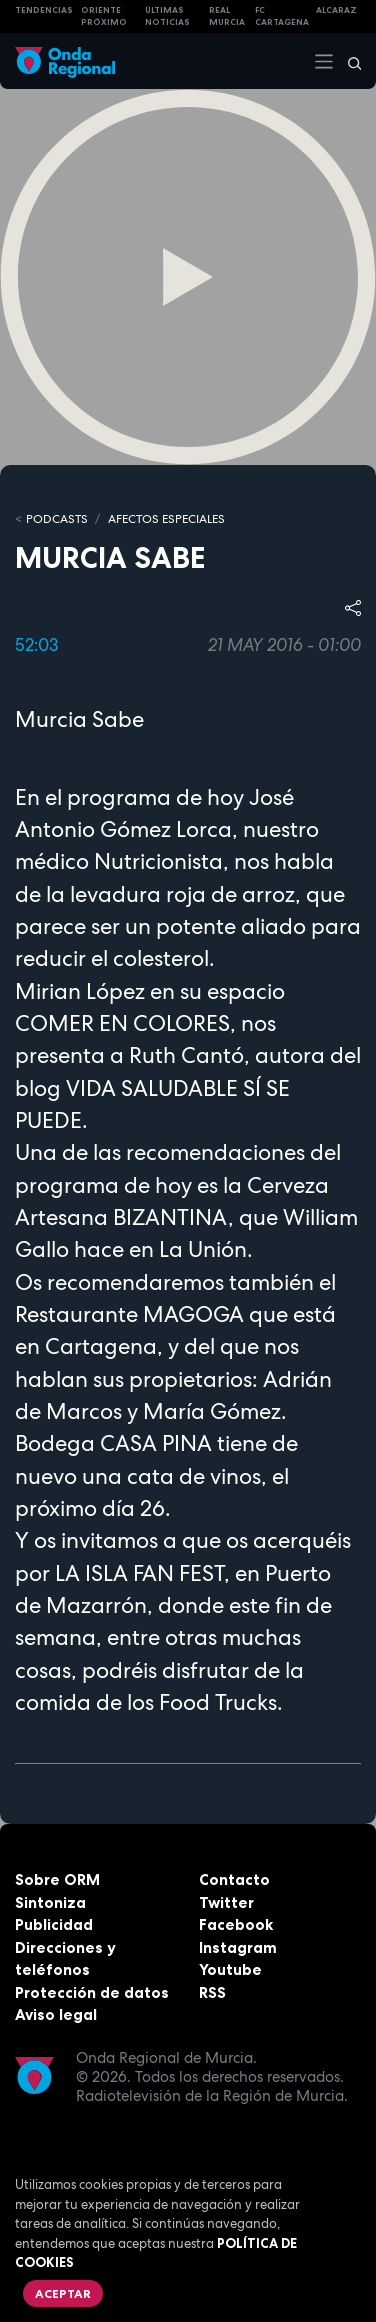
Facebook (236, 1924)
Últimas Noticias (167, 16)
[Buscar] (348, 61)
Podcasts (57, 519)
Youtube (230, 1969)
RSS (212, 1992)
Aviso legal (56, 2014)
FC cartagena (282, 16)
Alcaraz (336, 10)
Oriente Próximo (104, 16)
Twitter (226, 1902)
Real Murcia (227, 16)
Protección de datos (92, 1992)
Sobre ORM (57, 1879)
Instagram (238, 1947)
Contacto (234, 1879)
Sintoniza (50, 1902)
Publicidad (54, 1924)
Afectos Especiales (166, 519)
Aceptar (63, 2293)
